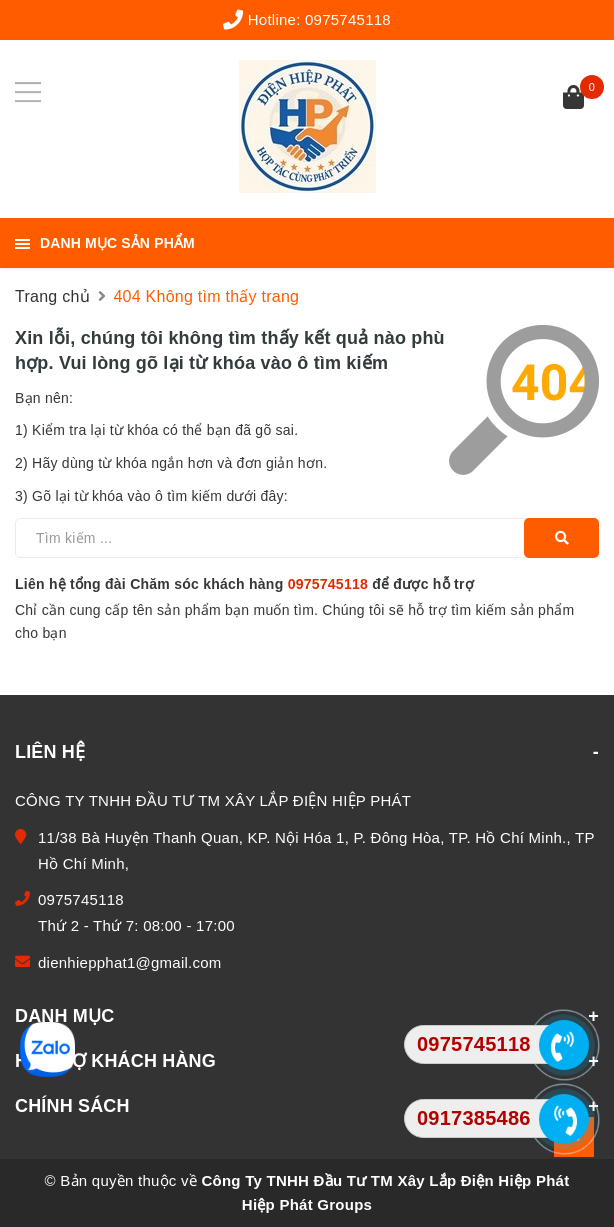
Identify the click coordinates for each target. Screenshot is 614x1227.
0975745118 (348, 19)
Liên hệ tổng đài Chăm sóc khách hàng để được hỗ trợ (244, 584)
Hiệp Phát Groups (307, 1204)
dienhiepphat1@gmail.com (130, 962)
